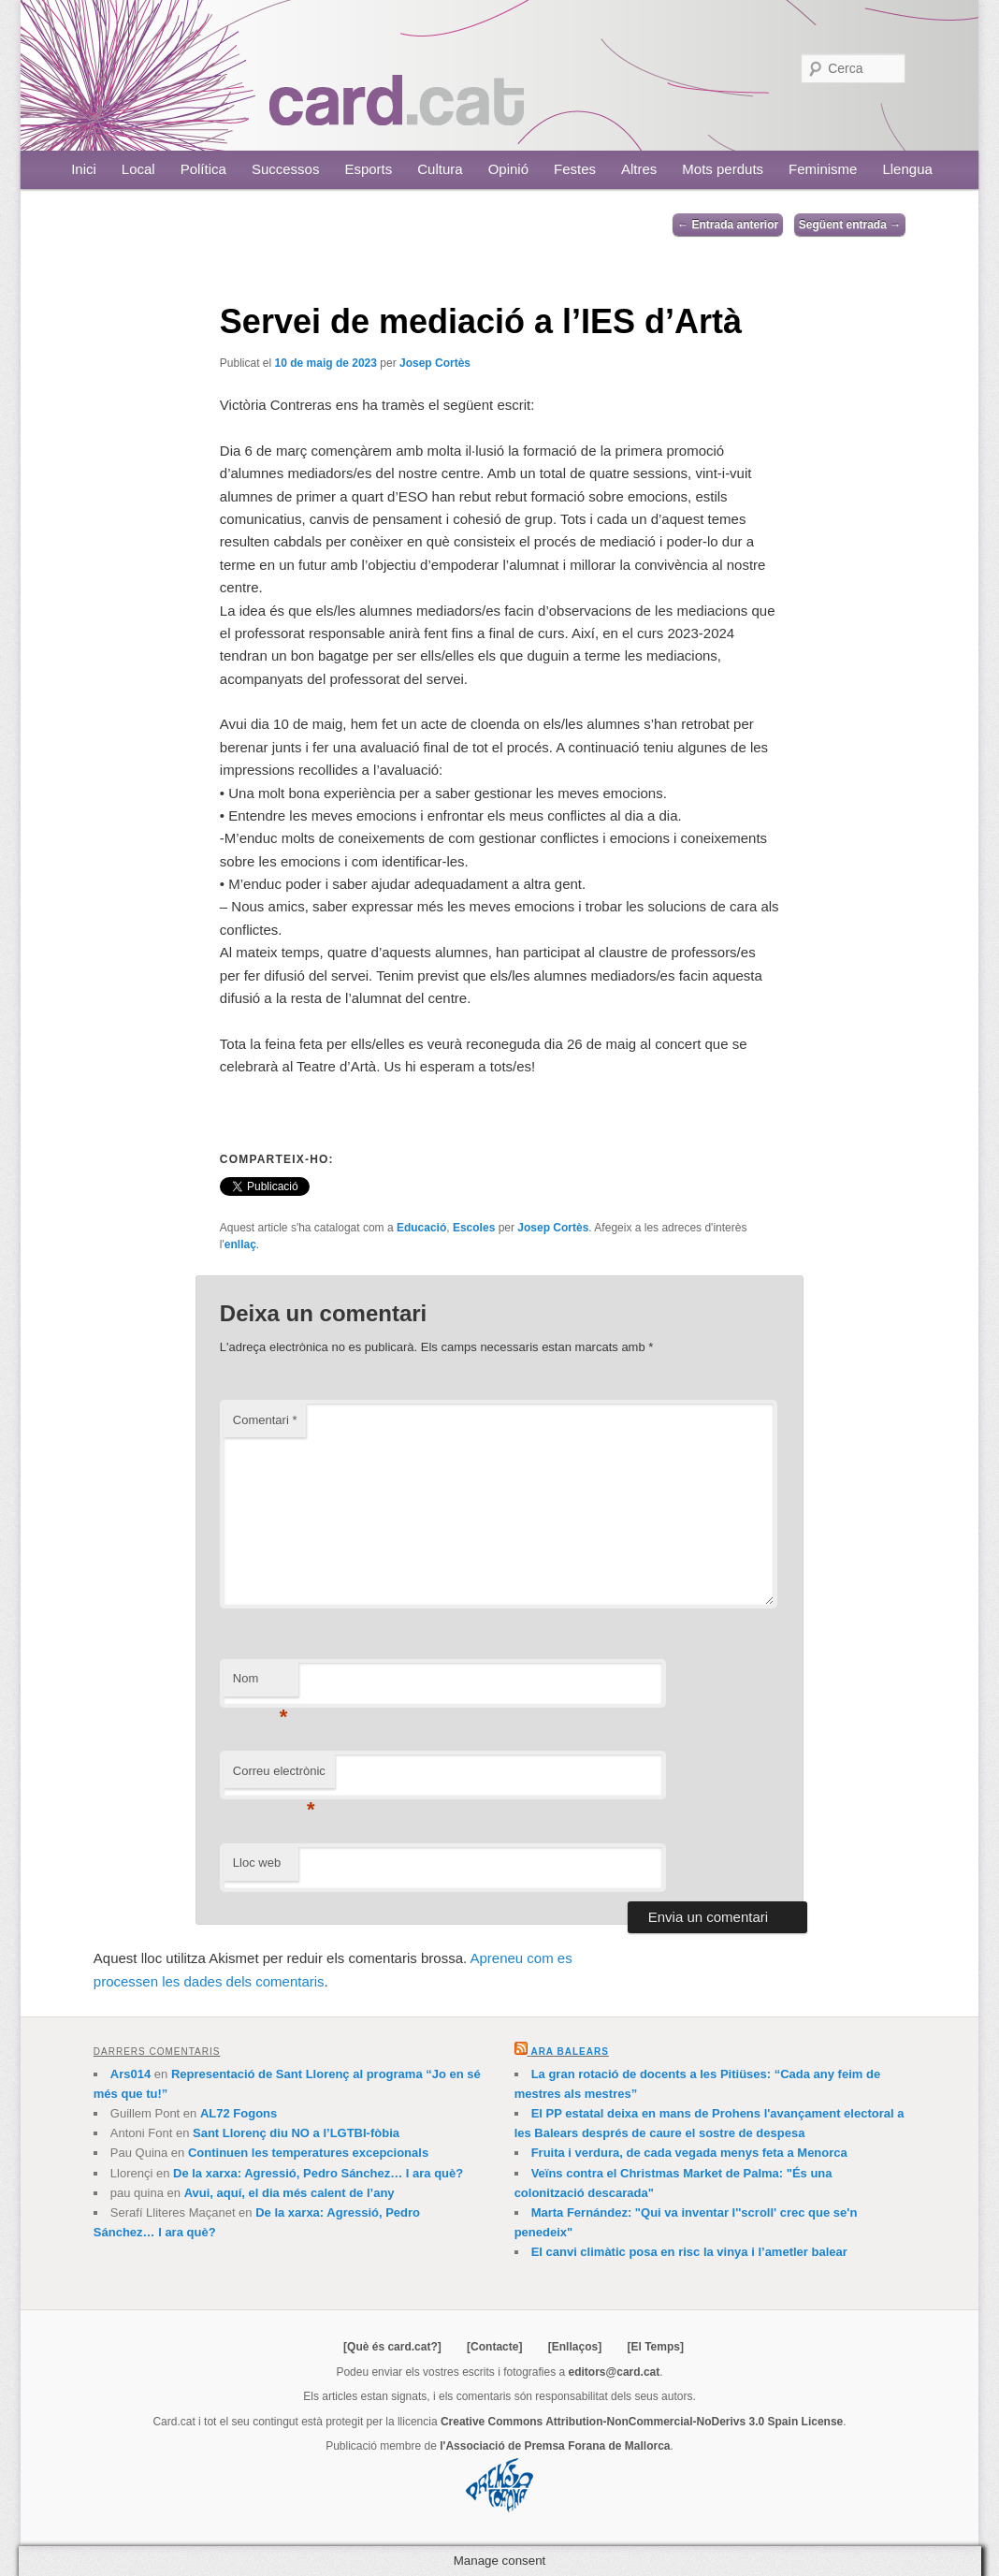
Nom (260, 1683)
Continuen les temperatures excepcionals (308, 2153)
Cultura (439, 169)
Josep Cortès (435, 363)
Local (138, 169)
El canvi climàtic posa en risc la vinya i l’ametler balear (689, 2252)
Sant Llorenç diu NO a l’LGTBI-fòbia (296, 2133)
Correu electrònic (279, 1776)
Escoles (474, 1227)
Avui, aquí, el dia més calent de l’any (289, 2193)
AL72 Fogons (238, 2113)
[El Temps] (655, 2346)
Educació (421, 1227)
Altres (639, 169)
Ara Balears (569, 2051)
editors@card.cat (614, 2372)
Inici (83, 169)
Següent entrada (850, 224)
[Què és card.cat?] (392, 2346)
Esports (368, 169)
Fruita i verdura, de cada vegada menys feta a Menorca (689, 2153)
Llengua (907, 169)
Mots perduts (722, 169)
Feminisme (823, 169)
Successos (286, 169)
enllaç (240, 1244)
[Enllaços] (574, 2346)
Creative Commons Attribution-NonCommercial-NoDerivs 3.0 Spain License (642, 2421)
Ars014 (130, 2074)
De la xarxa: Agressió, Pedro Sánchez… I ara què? (318, 2173)
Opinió (508, 169)
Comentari (265, 1420)
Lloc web (257, 1863)
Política (203, 169)
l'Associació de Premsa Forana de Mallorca (555, 2445)
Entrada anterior (727, 224)
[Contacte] (494, 2346)
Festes (575, 169)
